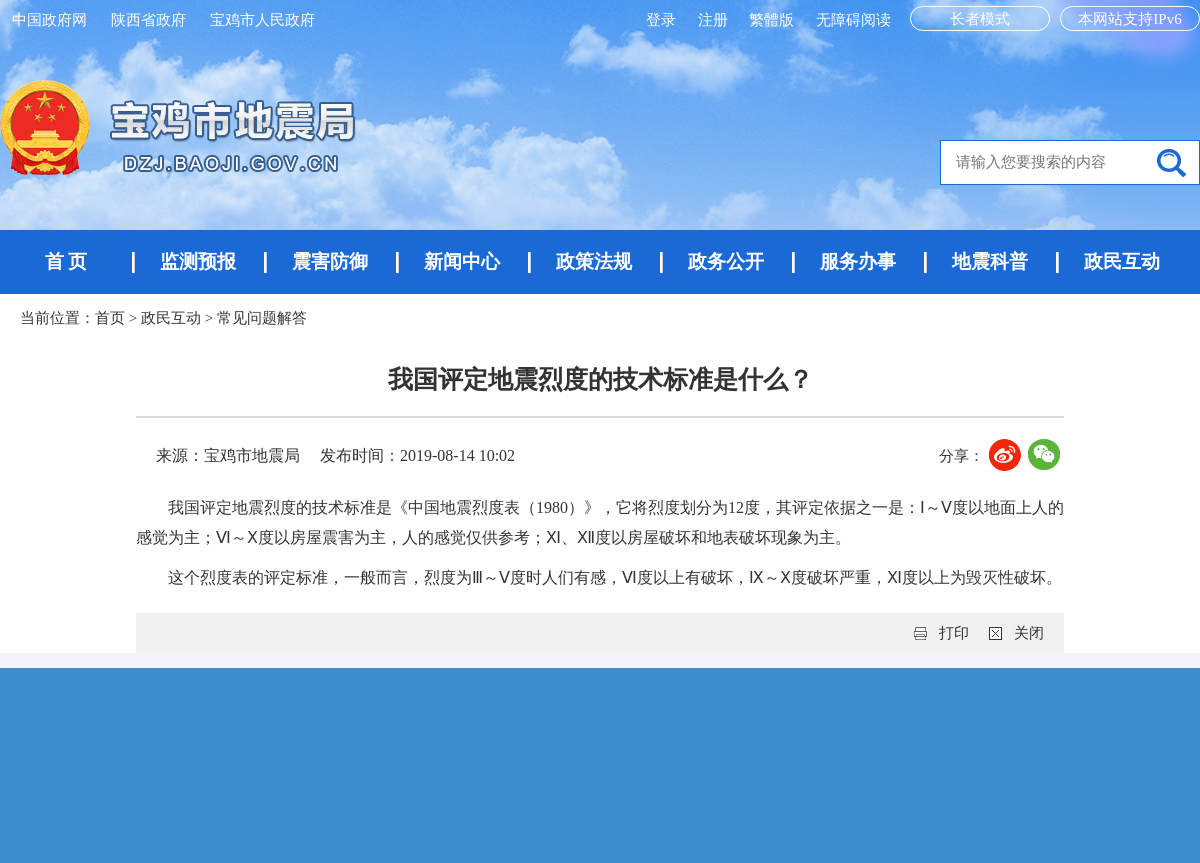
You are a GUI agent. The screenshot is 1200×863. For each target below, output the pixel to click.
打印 (954, 633)
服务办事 (858, 261)
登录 (663, 20)
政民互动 (1122, 261)
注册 (715, 20)
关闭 (1029, 633)
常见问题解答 (262, 318)
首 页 (66, 261)
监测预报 (198, 261)
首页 (110, 318)
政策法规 (594, 261)
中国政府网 (49, 20)
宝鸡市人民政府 (262, 20)
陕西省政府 (148, 20)
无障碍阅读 (853, 20)
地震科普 (990, 261)
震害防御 (330, 261)
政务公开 (726, 261)
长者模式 (980, 19)
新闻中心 (462, 261)
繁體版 (771, 20)
